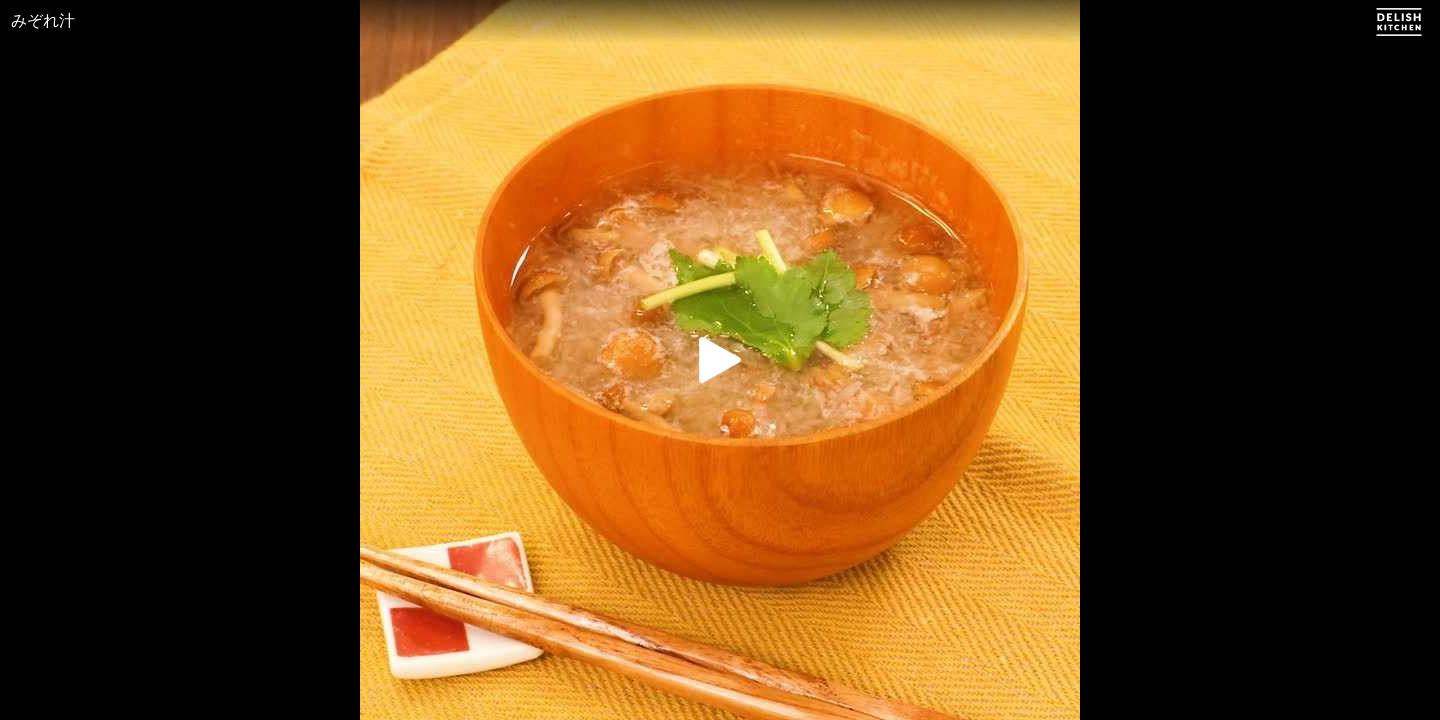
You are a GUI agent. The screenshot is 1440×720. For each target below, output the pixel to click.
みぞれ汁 (43, 20)
